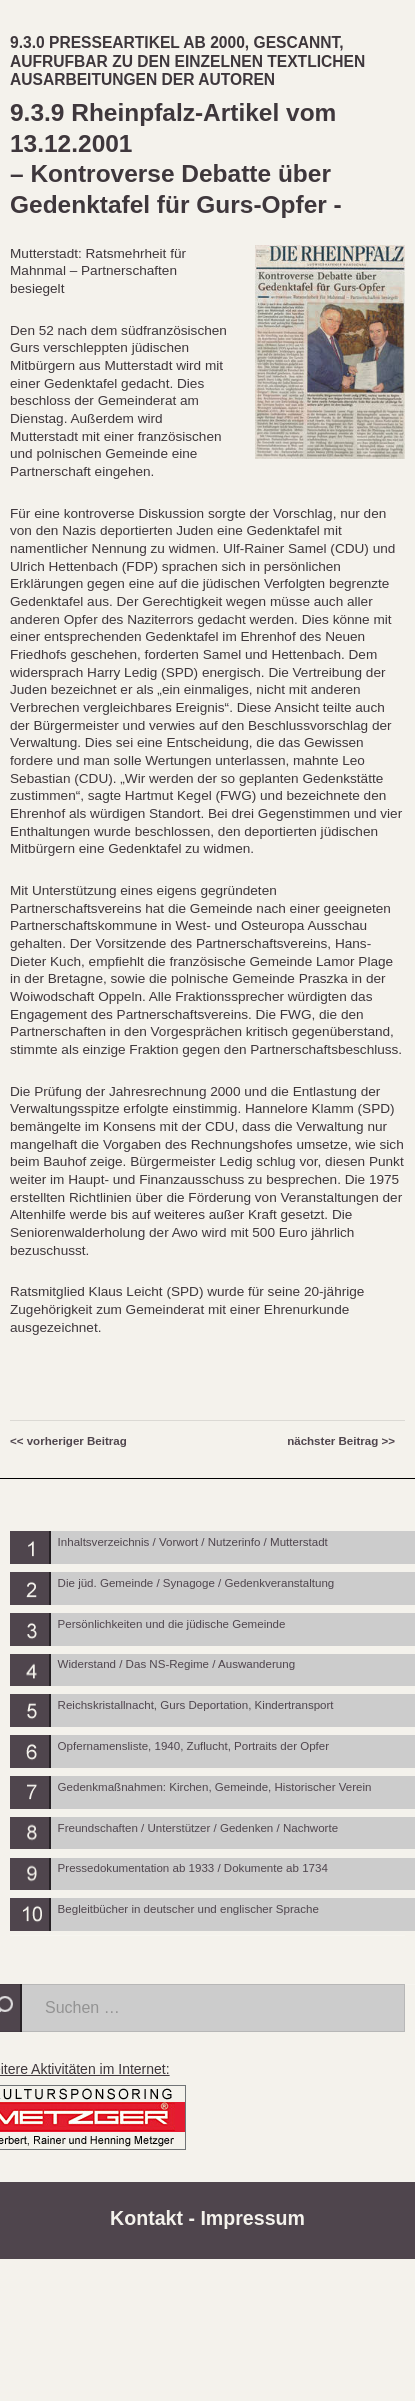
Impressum (252, 2218)
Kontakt (146, 2218)
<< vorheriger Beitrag (68, 1441)
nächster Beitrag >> (341, 1441)
